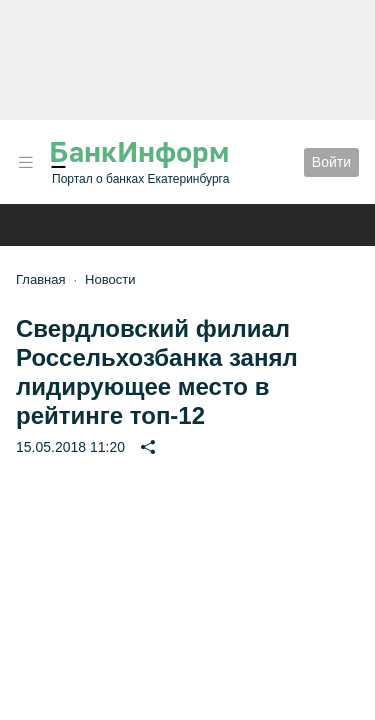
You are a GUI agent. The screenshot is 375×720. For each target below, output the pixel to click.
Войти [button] (331, 162)
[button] (26, 162)
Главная (40, 279)
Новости (110, 279)
